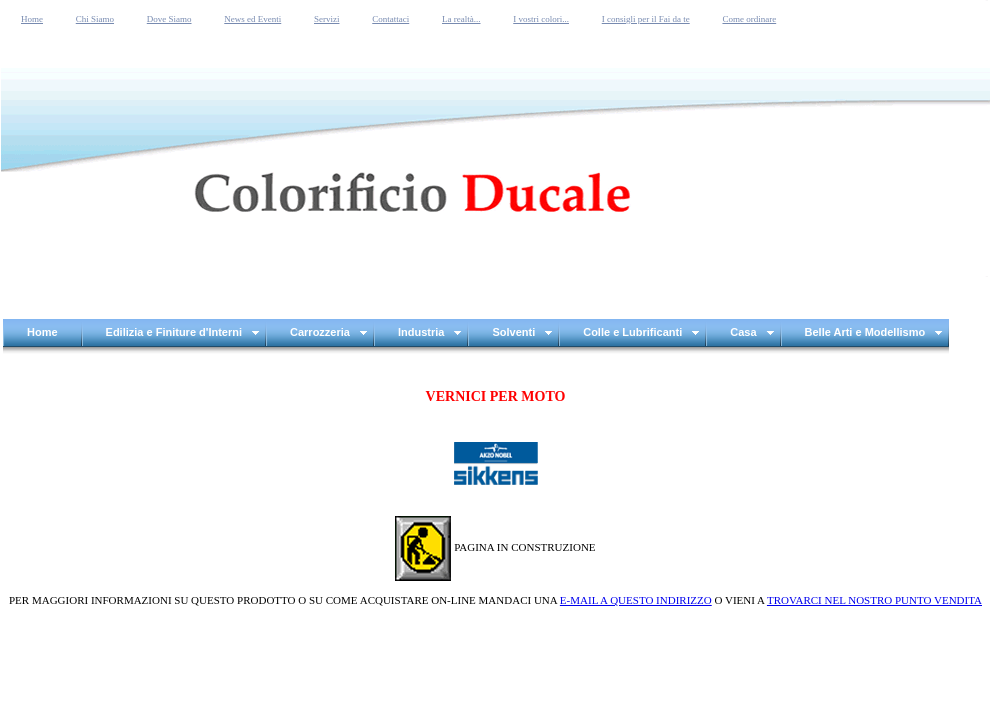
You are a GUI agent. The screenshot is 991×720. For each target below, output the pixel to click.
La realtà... (461, 19)
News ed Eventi (252, 19)
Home (32, 19)
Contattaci (390, 19)
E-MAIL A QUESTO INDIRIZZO (636, 600)
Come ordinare (749, 19)
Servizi (327, 19)
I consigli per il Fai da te (646, 19)
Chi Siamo (95, 19)
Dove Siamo (169, 19)
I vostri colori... (541, 19)
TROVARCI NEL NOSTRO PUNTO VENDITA (874, 600)
